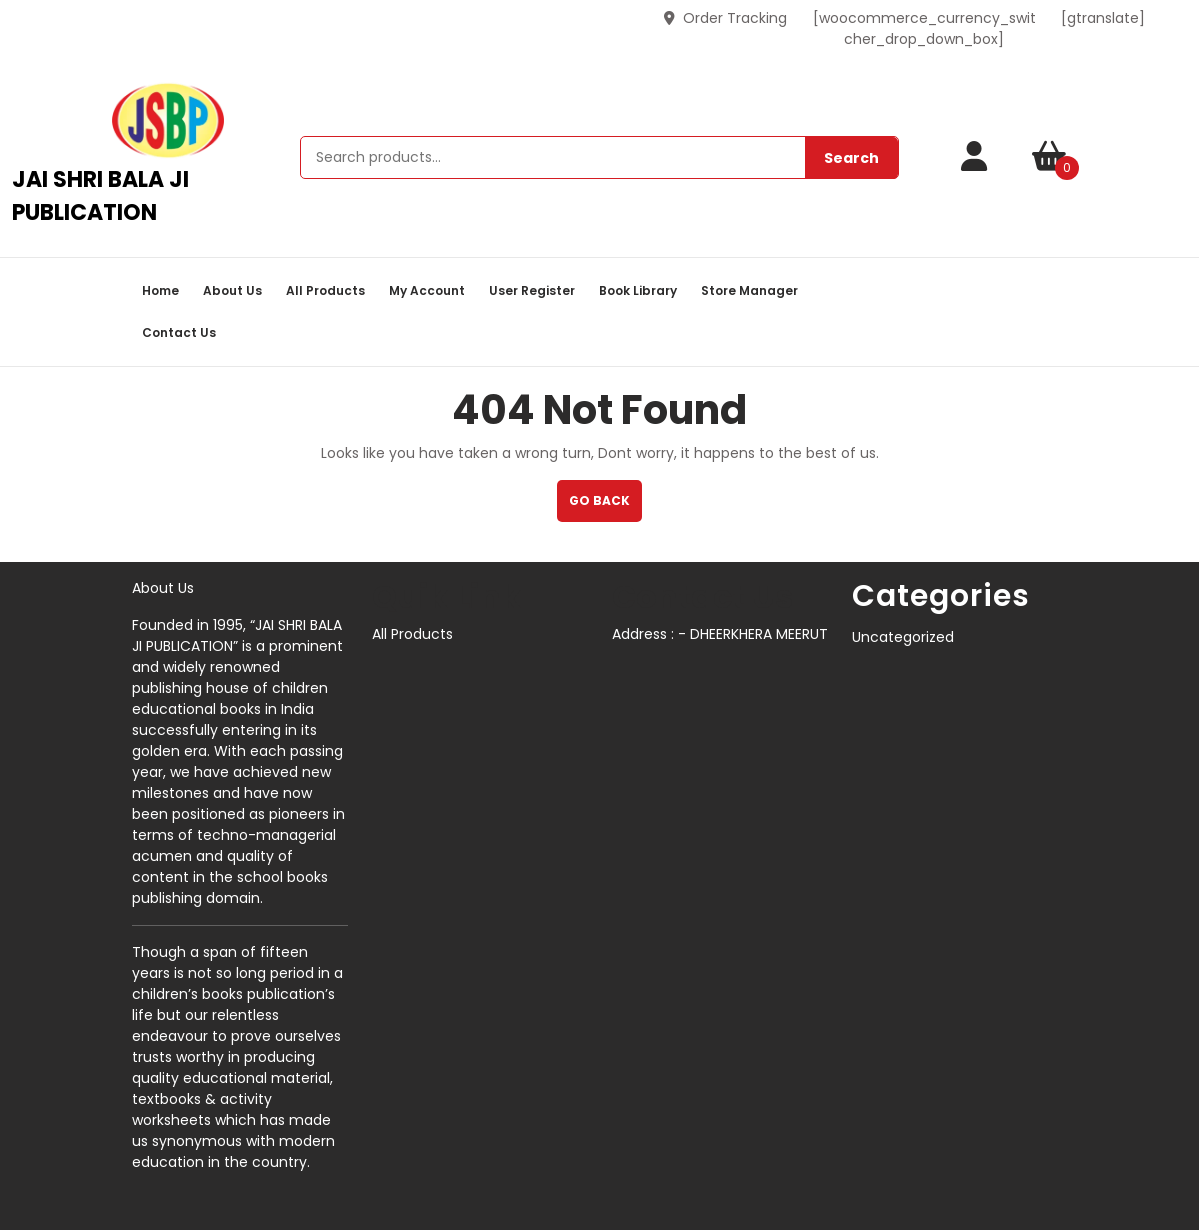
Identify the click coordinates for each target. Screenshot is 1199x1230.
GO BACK (605, 506)
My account (427, 290)
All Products (325, 290)
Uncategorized (903, 637)
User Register (532, 290)
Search (851, 158)
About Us (232, 290)
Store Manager (749, 290)
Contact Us (179, 332)
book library (638, 290)
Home (160, 290)
